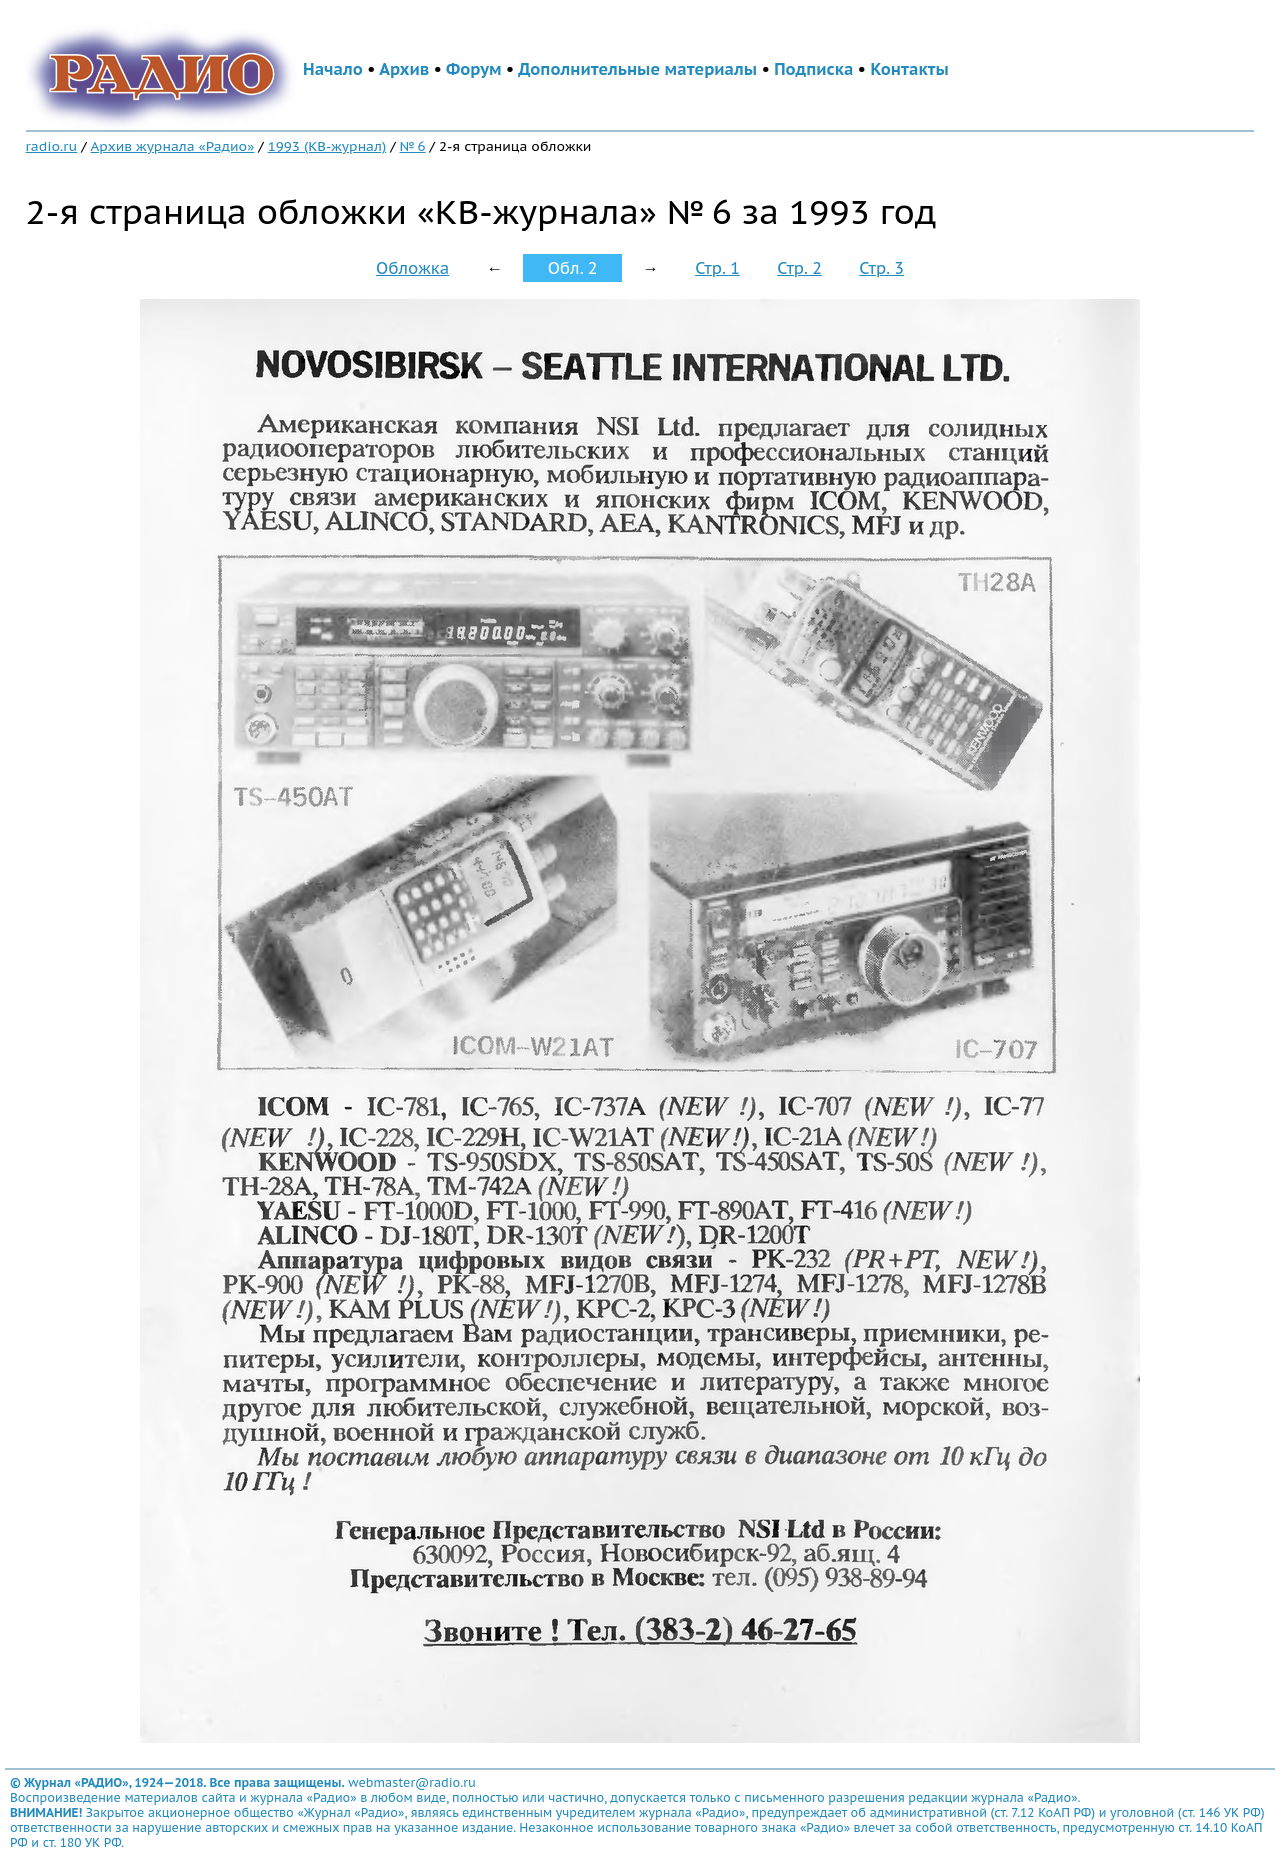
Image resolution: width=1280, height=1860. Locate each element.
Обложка (412, 268)
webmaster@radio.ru (412, 1782)
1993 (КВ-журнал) (327, 146)
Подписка (813, 69)
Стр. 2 (799, 268)
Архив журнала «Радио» (173, 146)
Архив (404, 69)
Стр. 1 (717, 268)
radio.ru (52, 146)
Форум (474, 69)
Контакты (909, 69)
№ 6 (413, 146)
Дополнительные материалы (637, 69)
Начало (333, 69)
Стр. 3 (881, 268)
